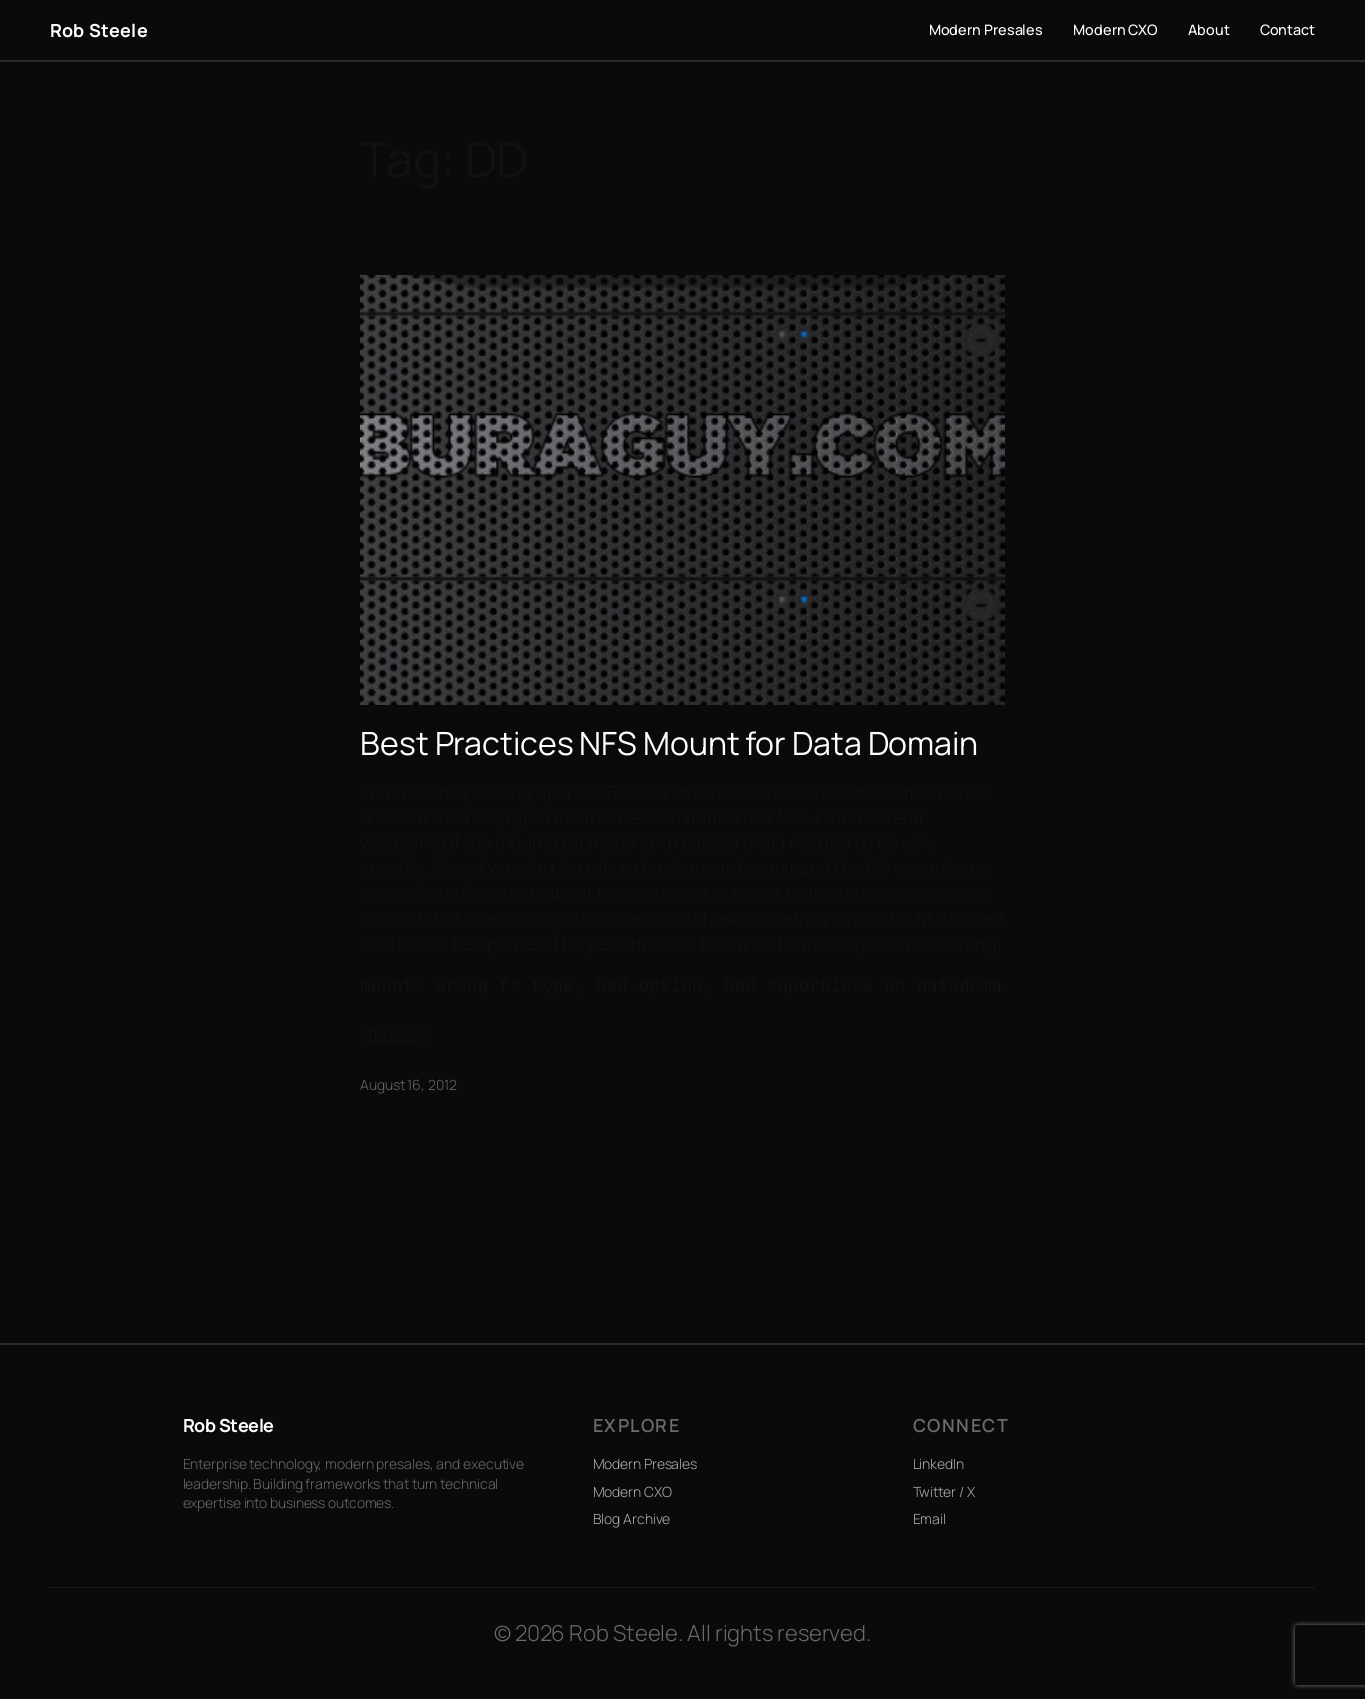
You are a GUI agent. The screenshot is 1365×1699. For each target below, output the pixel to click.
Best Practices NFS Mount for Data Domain (669, 743)
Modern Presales (645, 1463)
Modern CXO (632, 1491)
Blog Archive (632, 1518)
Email (930, 1518)
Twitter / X (944, 1491)
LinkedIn (938, 1463)
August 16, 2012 (408, 1084)
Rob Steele (99, 30)
